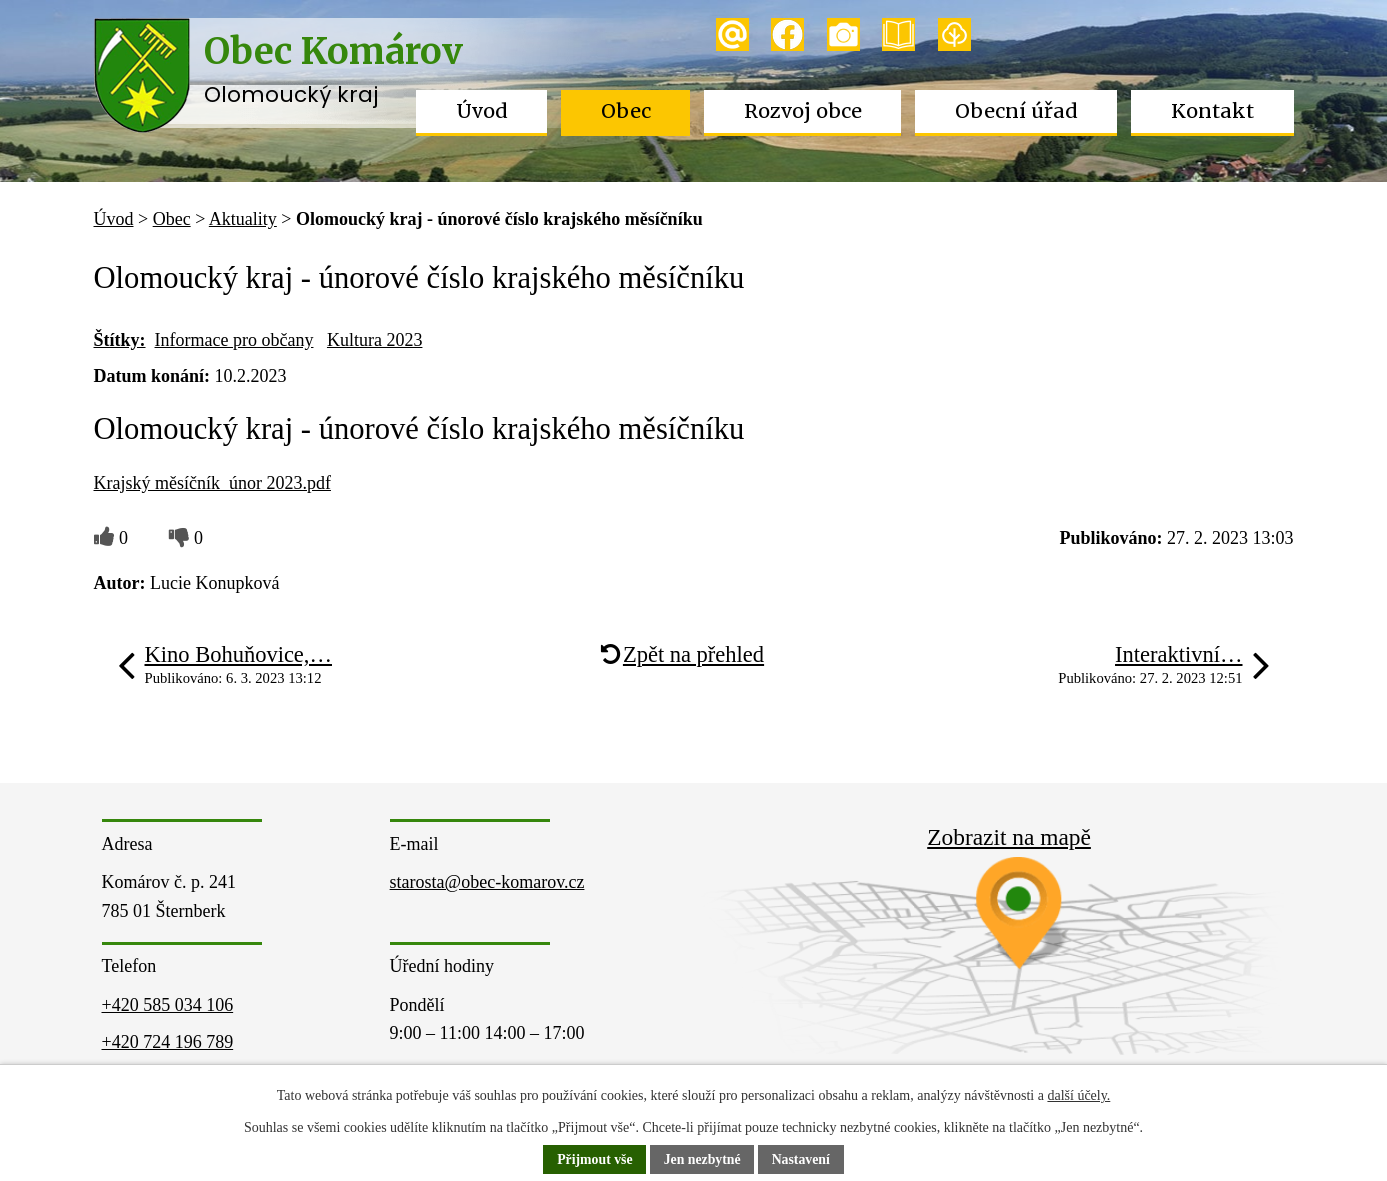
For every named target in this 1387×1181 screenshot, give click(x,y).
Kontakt (1212, 111)
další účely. (1078, 1095)
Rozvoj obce (803, 111)
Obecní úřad (1016, 111)
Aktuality (243, 219)
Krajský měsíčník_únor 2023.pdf (212, 483)
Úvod (482, 111)
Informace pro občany (234, 340)
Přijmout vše (593, 1160)
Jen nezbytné (702, 1160)
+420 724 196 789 (168, 1042)
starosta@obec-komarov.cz (487, 882)
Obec (626, 111)
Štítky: (120, 340)
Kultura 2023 (374, 340)
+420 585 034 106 (168, 1005)
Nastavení (802, 1160)
